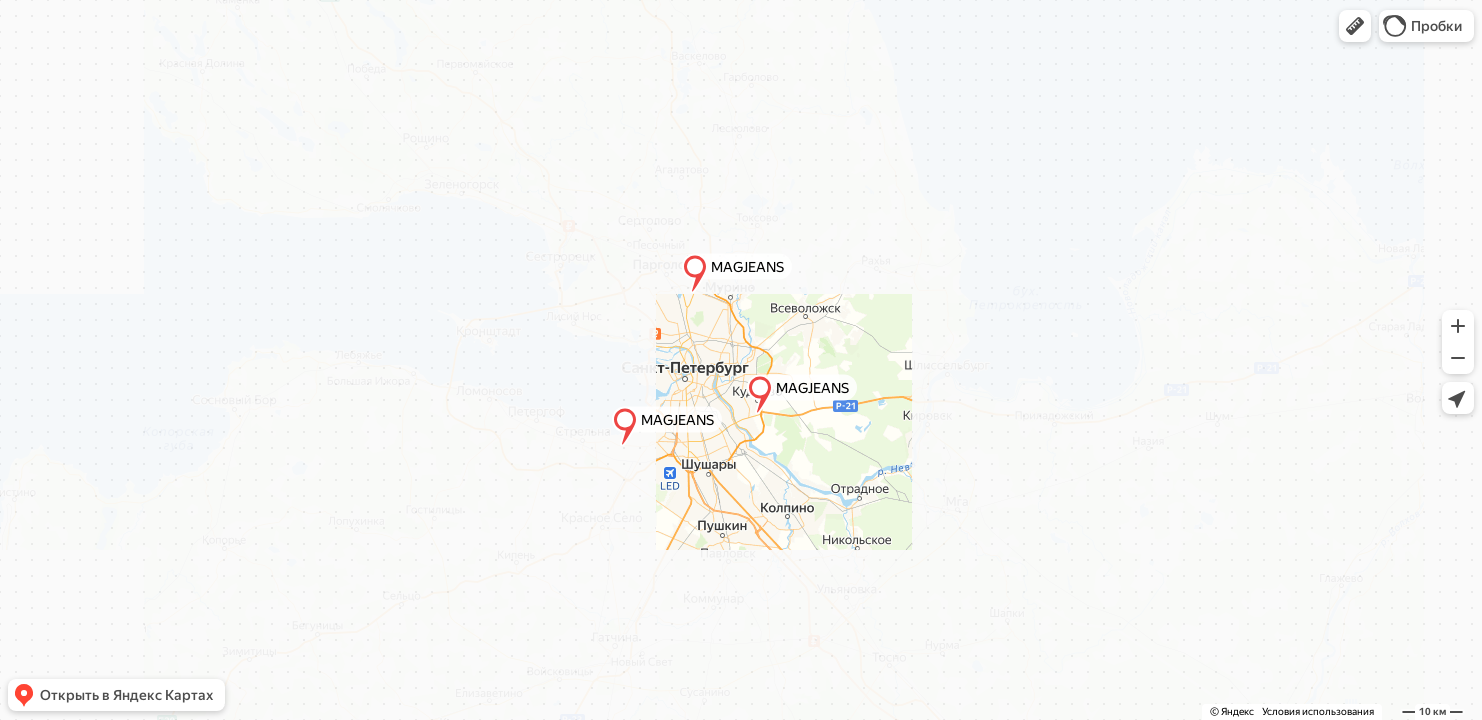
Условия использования (1318, 711)
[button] (1355, 26)
